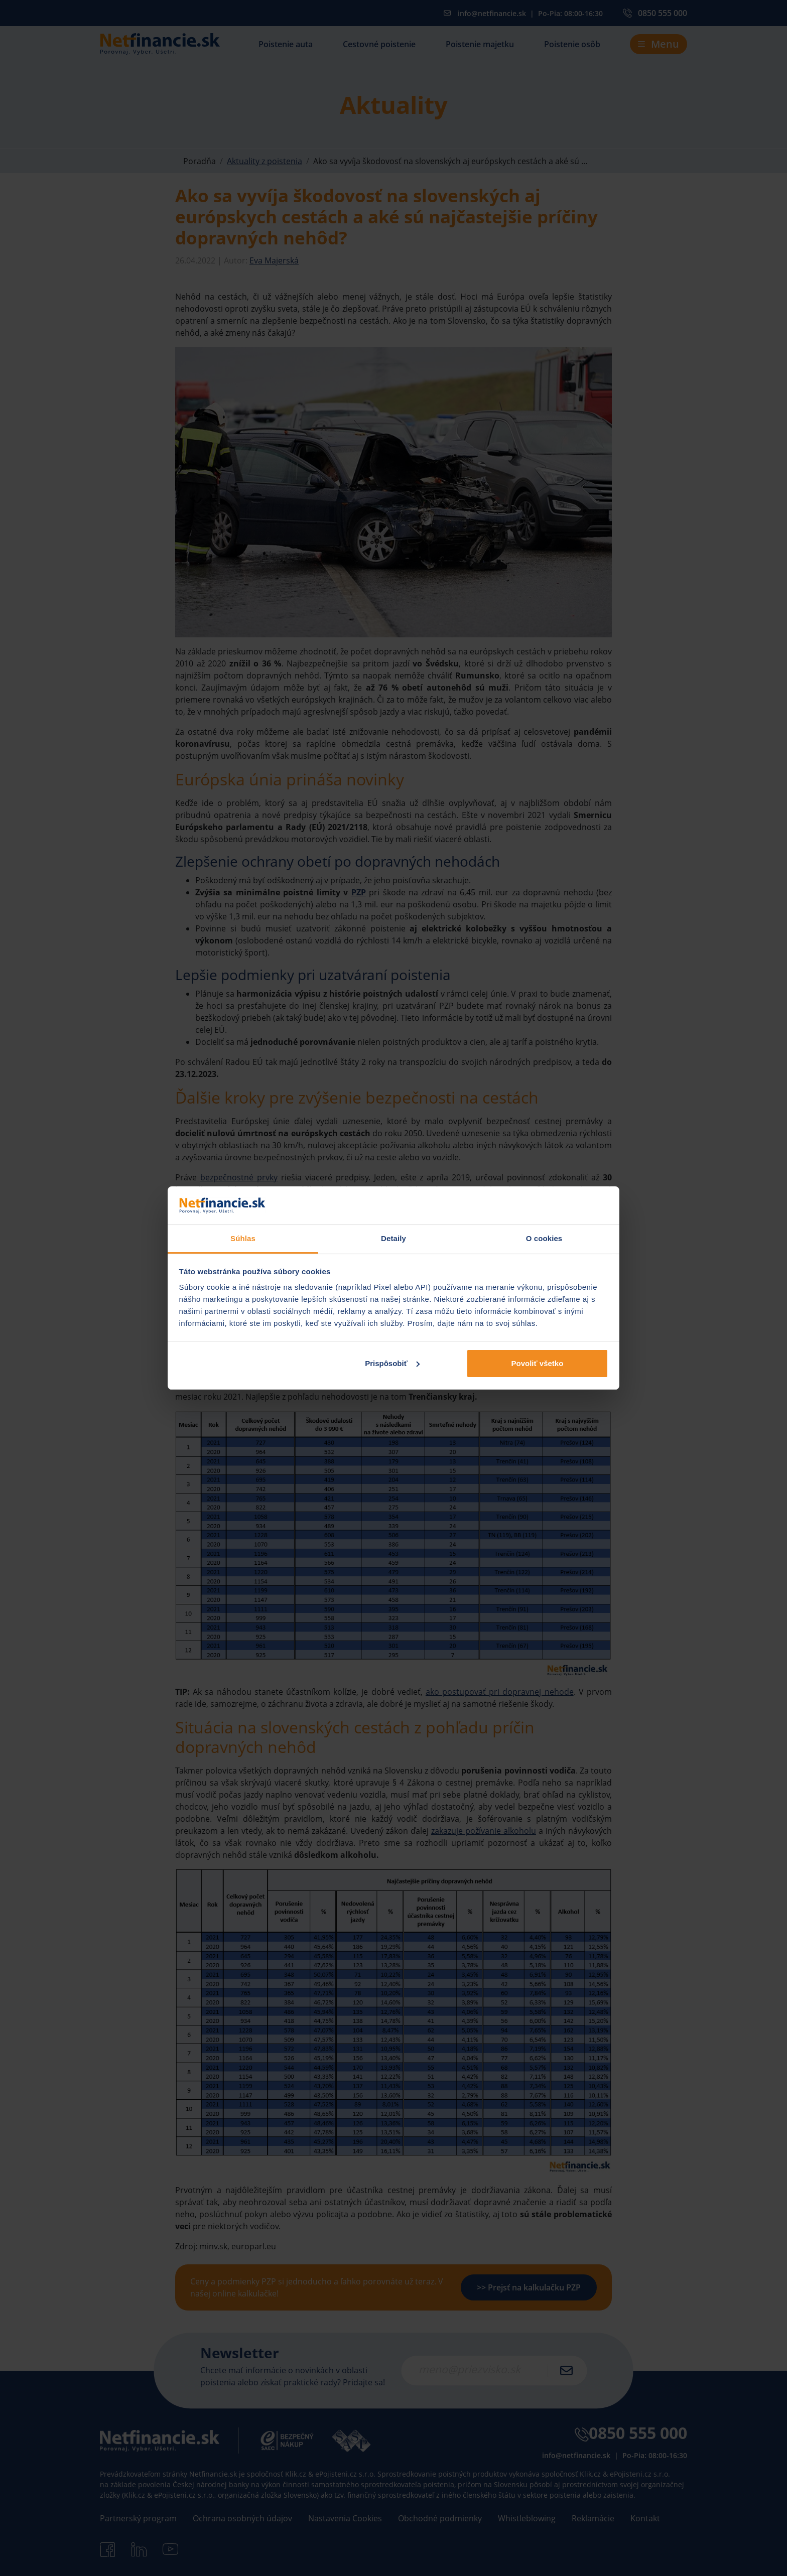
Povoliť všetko (537, 1363)
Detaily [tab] (393, 1238)
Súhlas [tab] (242, 1238)
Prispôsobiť (392, 1363)
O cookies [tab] (544, 1238)
